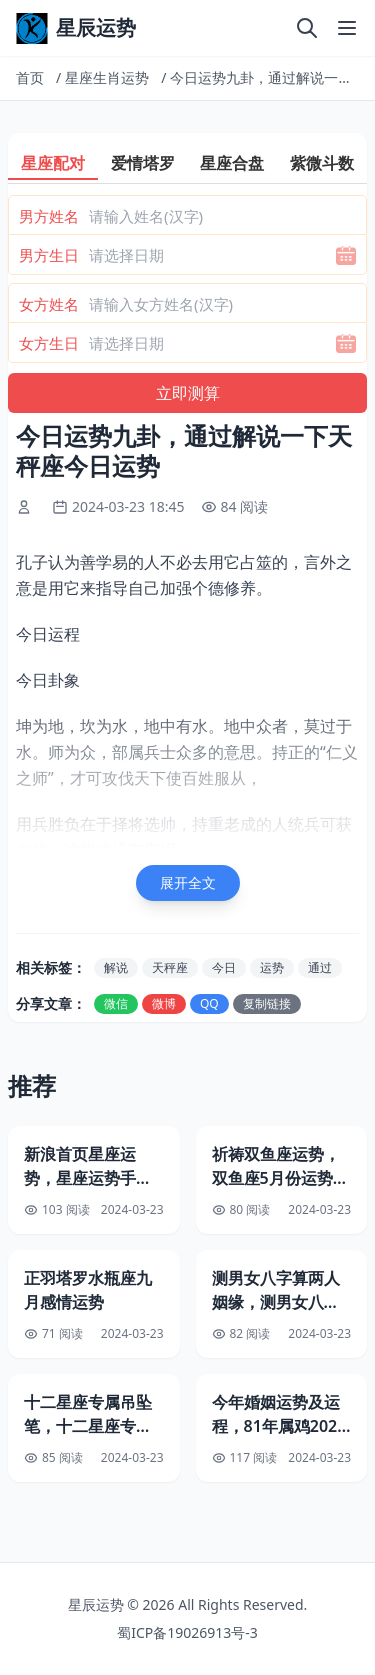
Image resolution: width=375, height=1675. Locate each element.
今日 (224, 967)
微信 (116, 1003)
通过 (320, 967)
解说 (116, 967)
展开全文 (188, 882)
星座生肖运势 (107, 77)
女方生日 (49, 343)
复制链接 (267, 1003)
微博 (164, 1003)
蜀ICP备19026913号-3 (187, 1632)
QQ (209, 1003)
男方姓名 (49, 216)
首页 (30, 77)
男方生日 (49, 255)
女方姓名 (49, 304)
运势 (272, 967)
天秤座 (170, 967)
